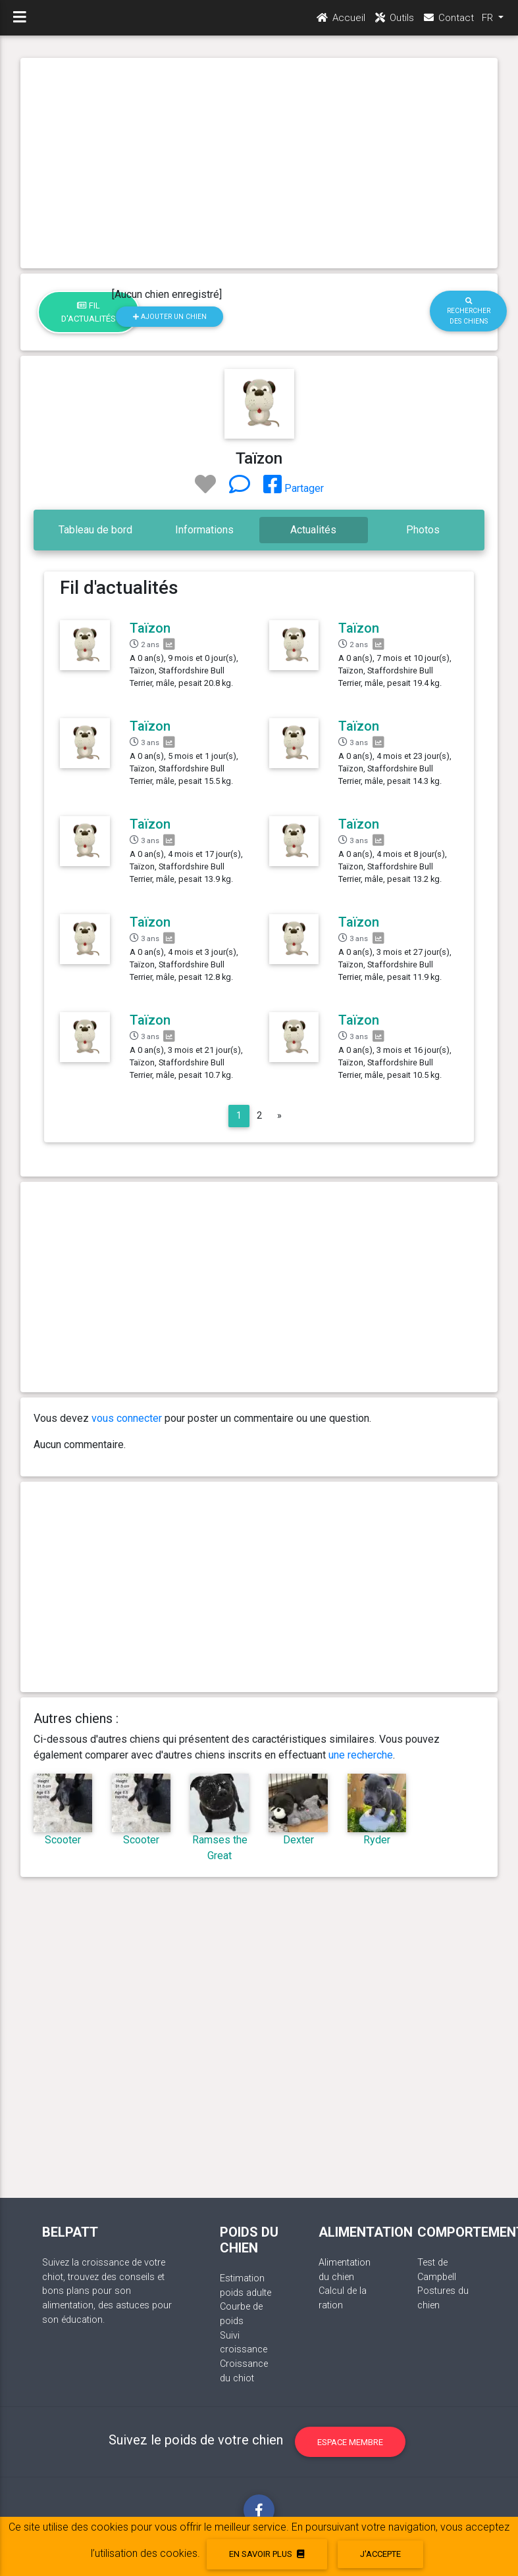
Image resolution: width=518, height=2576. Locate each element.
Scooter (63, 1840)
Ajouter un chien (170, 316)
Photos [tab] (423, 529)
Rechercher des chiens (468, 311)
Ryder (376, 1840)
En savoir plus (266, 2554)
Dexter (298, 1840)
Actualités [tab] (313, 529)
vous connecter (126, 1418)
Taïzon (150, 628)
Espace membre (350, 2442)
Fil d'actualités (88, 312)
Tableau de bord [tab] (95, 529)
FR (489, 20)
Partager (293, 488)
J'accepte (380, 2554)
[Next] (279, 1116)
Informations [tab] (204, 529)
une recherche (360, 1755)
